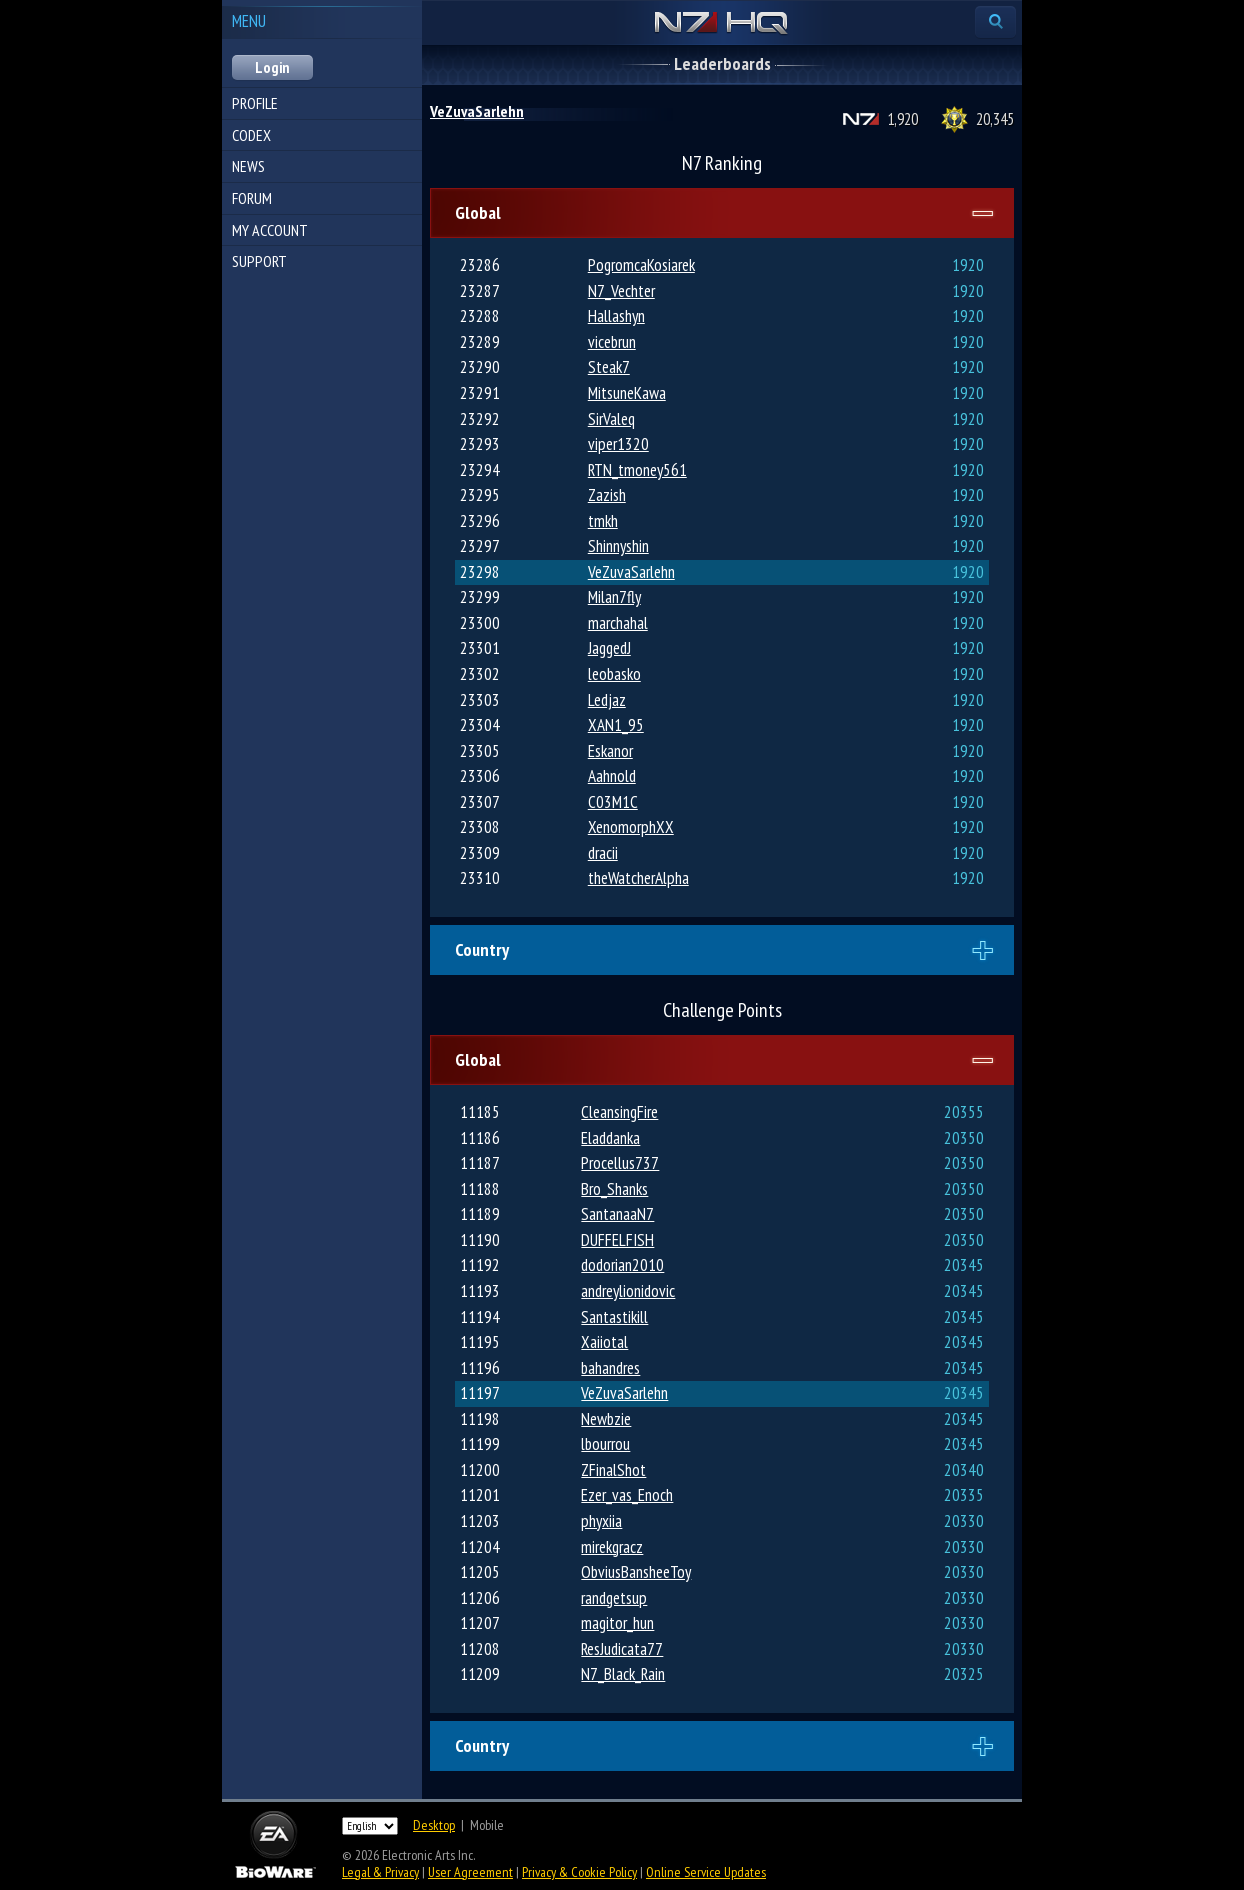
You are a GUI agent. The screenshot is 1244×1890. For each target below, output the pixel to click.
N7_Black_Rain (623, 1674)
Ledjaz (607, 700)
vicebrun (612, 342)
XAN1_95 (616, 725)
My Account (270, 230)
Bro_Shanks (614, 1189)
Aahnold (612, 776)
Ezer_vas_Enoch (627, 1495)
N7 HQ (721, 24)
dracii (603, 853)
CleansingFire (619, 1112)
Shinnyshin (618, 546)
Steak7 (609, 367)
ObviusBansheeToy (636, 1572)
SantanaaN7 (617, 1214)
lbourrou (605, 1444)
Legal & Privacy (380, 1872)
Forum (252, 198)
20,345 (995, 119)
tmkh (603, 521)
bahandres (610, 1368)
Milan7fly (614, 597)
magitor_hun (617, 1623)
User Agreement (470, 1872)
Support (259, 261)
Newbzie (606, 1419)
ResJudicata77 (622, 1649)
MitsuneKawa (627, 393)
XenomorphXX (631, 827)
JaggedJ (609, 648)
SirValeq (611, 419)
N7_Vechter (621, 291)
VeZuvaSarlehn (477, 111)
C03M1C (613, 802)
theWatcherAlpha (638, 878)
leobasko (614, 674)
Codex (251, 135)
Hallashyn (616, 316)
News (248, 166)
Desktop (434, 1825)
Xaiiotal (604, 1342)
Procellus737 (620, 1163)
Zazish (607, 495)
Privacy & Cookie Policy (579, 1872)
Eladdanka (610, 1138)
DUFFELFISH (617, 1240)
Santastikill (614, 1317)
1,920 (902, 119)
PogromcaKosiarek (641, 265)
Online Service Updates (706, 1872)
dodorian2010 (622, 1265)
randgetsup (614, 1598)
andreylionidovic (628, 1291)
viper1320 (618, 444)
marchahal (618, 623)
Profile (255, 103)
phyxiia (601, 1521)
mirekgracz (612, 1547)
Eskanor (610, 751)
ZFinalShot (613, 1470)
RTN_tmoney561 (637, 470)
